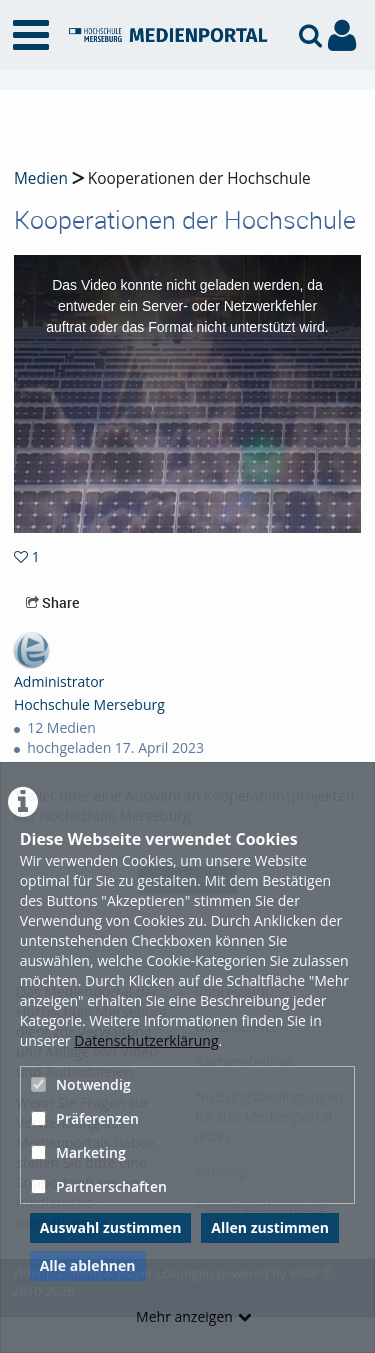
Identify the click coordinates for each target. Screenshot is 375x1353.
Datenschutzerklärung (146, 1040)
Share (52, 602)
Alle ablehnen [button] (88, 1265)
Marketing (78, 1152)
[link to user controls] (342, 35)
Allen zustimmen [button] (270, 1227)
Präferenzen (85, 1118)
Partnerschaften (99, 1186)
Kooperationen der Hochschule (197, 178)
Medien (41, 178)
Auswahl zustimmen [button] (111, 1227)
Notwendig (81, 1084)
